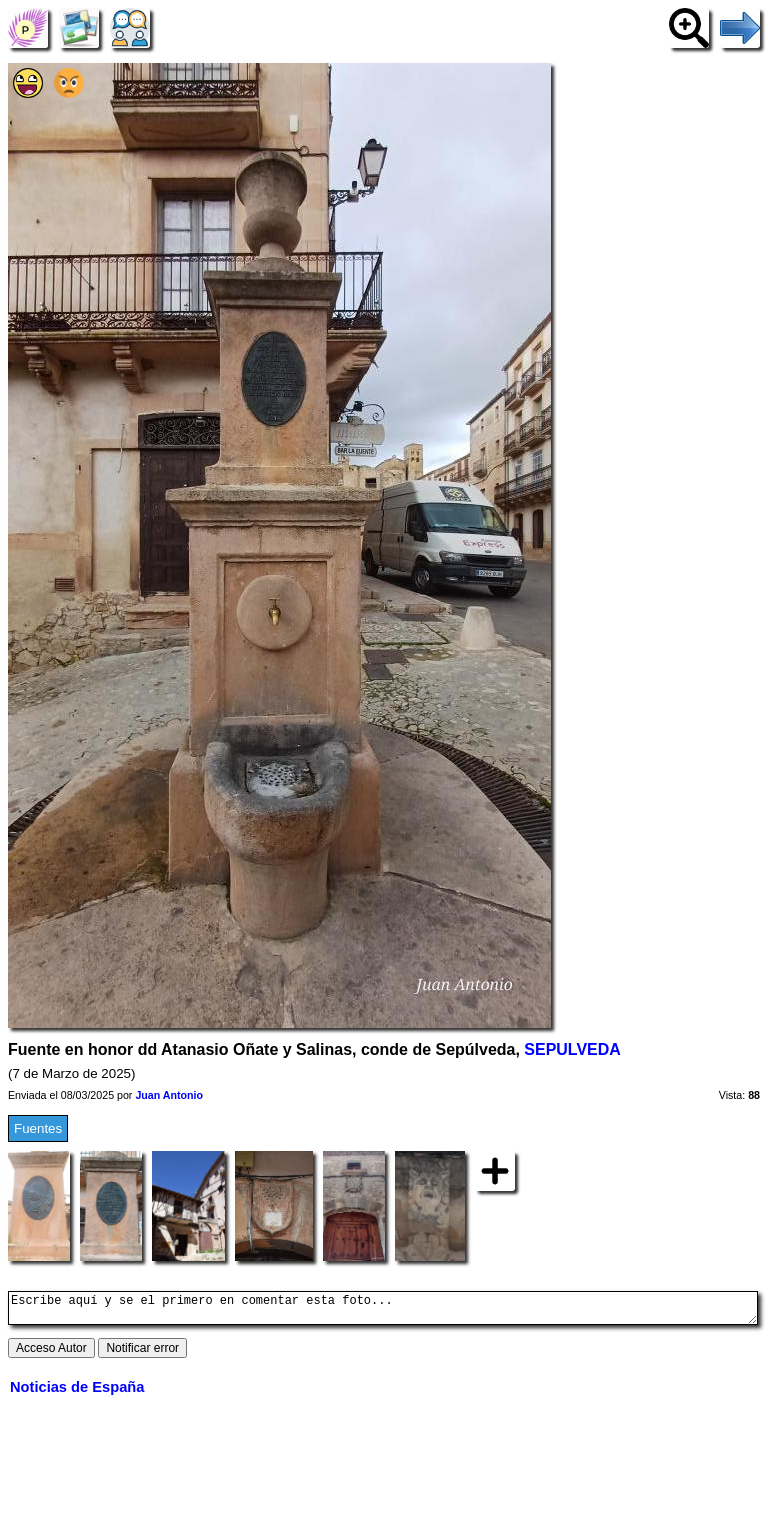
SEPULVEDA (572, 1049)
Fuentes (38, 1128)
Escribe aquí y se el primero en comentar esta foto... (383, 1311)
